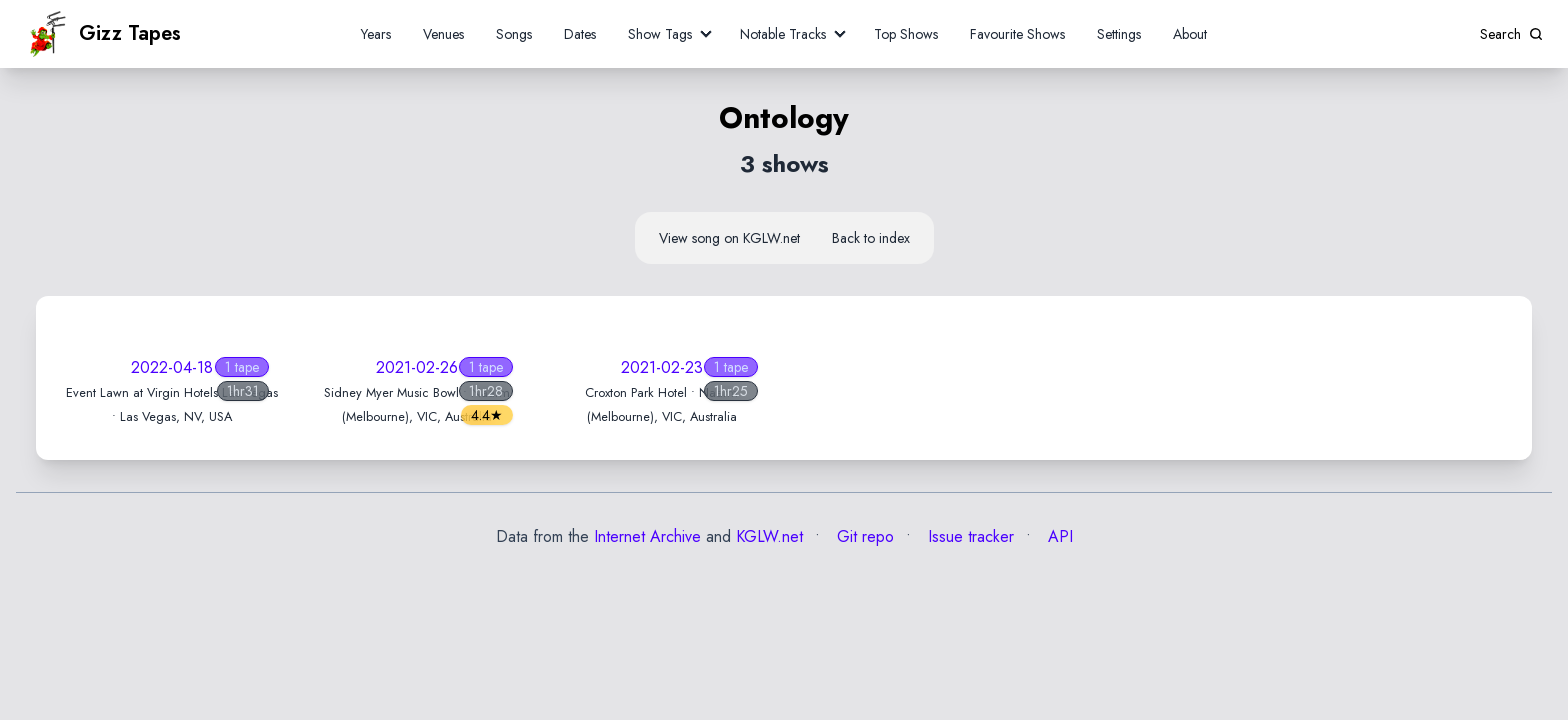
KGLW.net (769, 536)
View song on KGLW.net (729, 238)
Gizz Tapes (103, 34)
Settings (1119, 34)
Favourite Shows (1017, 34)
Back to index (871, 238)
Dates (580, 34)
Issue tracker (968, 536)
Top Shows (906, 34)
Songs (514, 34)
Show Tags (660, 34)
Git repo (863, 536)
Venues (443, 34)
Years (376, 34)
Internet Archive (647, 536)
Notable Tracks (783, 34)
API (1058, 536)
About (1190, 34)
